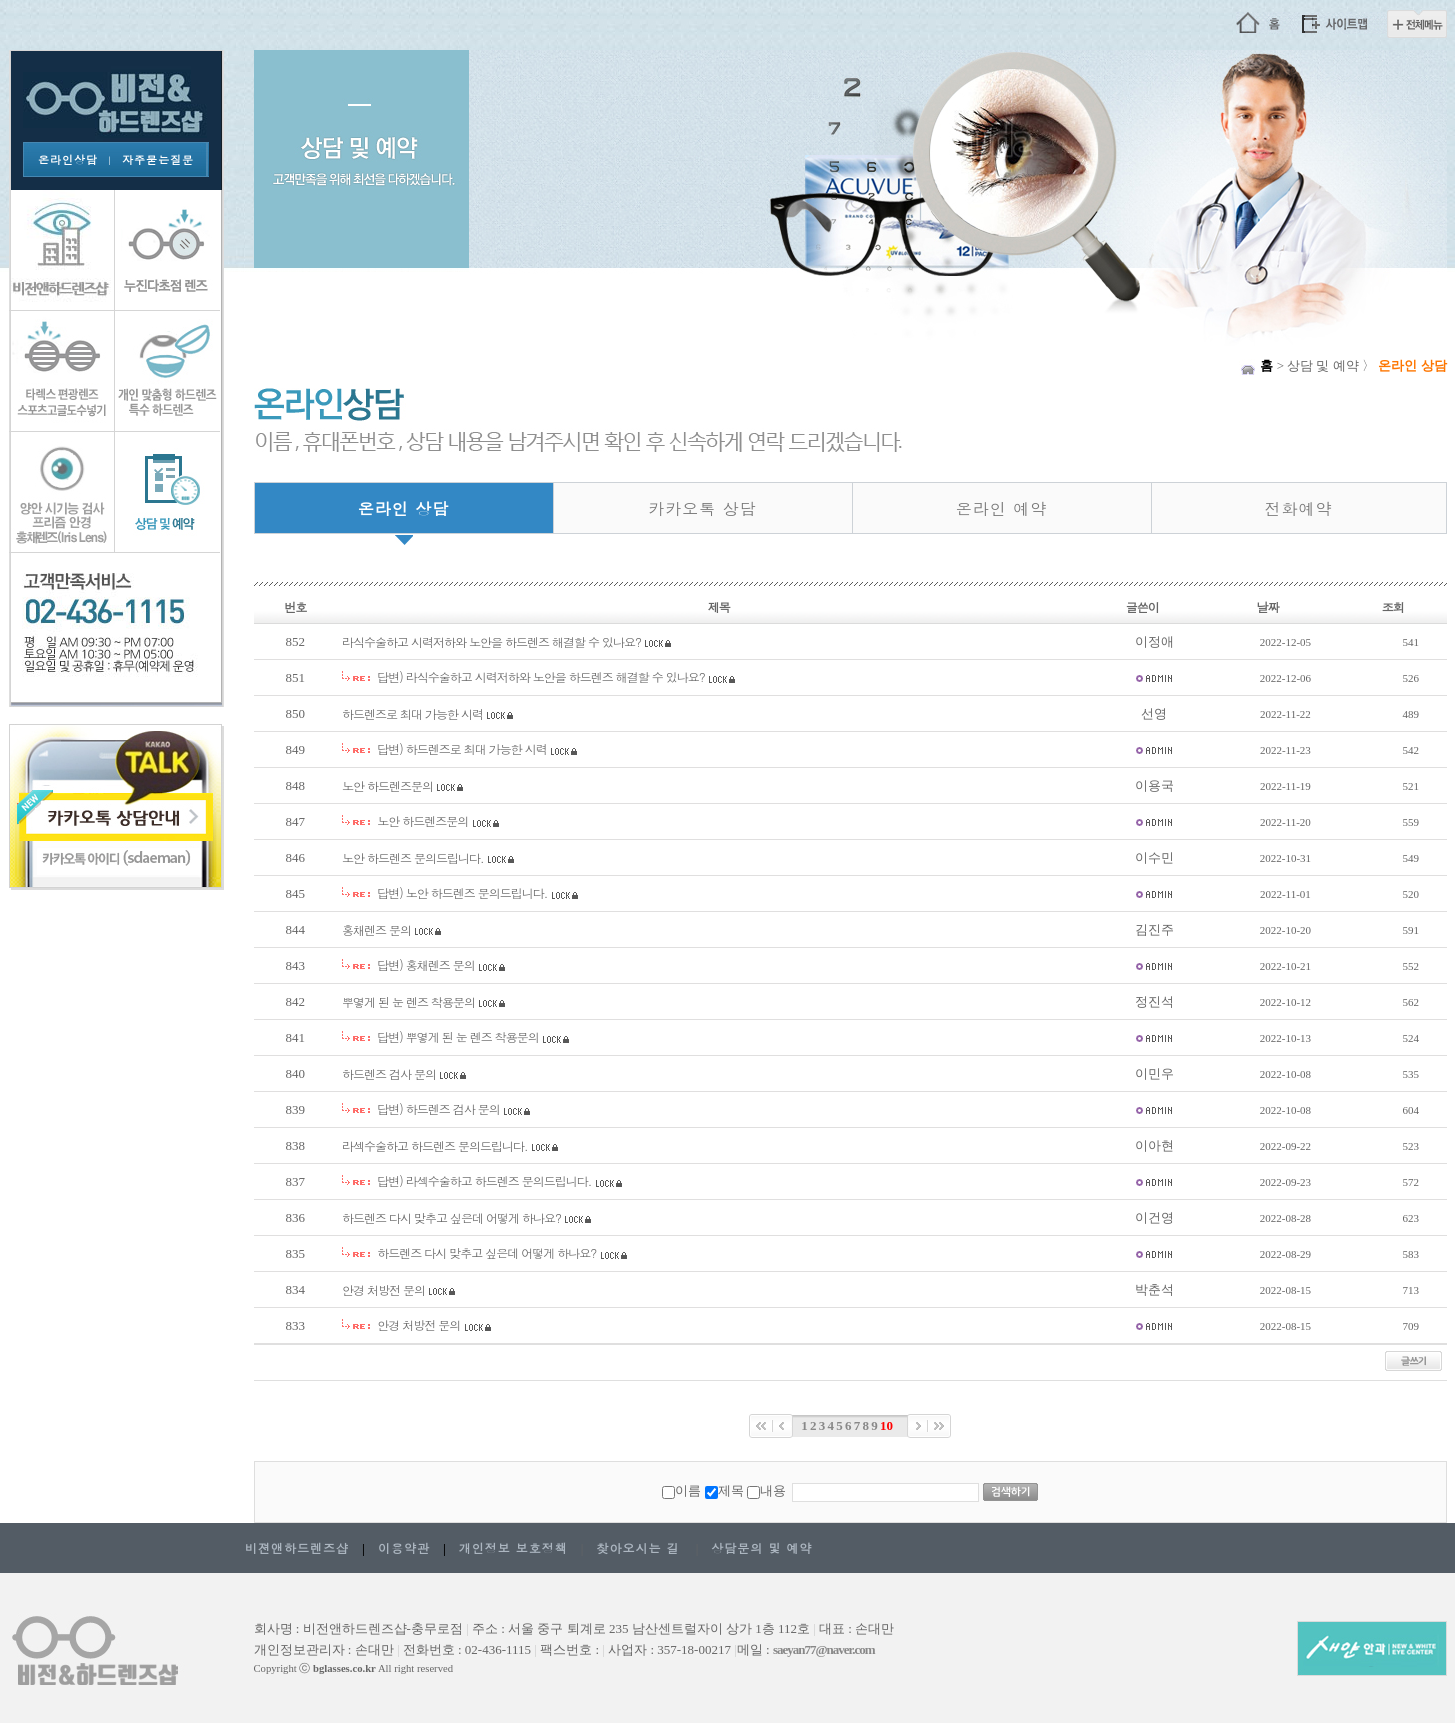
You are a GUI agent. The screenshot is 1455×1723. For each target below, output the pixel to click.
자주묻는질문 (158, 159)
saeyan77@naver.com (824, 1649)
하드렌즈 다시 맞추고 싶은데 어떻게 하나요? (451, 1217)
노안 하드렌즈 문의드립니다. (413, 857)
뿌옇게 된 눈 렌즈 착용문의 (408, 1001)
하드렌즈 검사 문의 (389, 1073)
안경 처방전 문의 (383, 1289)
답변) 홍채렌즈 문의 (426, 964)
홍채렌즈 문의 (376, 929)
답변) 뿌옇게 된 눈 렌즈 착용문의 (458, 1036)
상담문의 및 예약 (761, 1547)
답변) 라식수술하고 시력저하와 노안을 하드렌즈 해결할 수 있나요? (541, 676)
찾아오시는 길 (637, 1547)
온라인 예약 (1001, 508)
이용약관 (404, 1547)
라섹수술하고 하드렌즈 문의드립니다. (435, 1145)
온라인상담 (68, 159)
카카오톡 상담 (702, 508)
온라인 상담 (403, 508)
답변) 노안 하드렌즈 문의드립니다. (462, 892)
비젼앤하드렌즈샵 (297, 1547)
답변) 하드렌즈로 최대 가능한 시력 (462, 748)
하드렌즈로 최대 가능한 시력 (412, 713)
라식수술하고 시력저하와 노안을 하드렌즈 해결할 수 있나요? (491, 641)
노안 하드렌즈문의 (387, 785)
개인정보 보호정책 (513, 1547)
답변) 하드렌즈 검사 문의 (438, 1108)
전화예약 (1299, 508)
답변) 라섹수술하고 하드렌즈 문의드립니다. (484, 1180)
